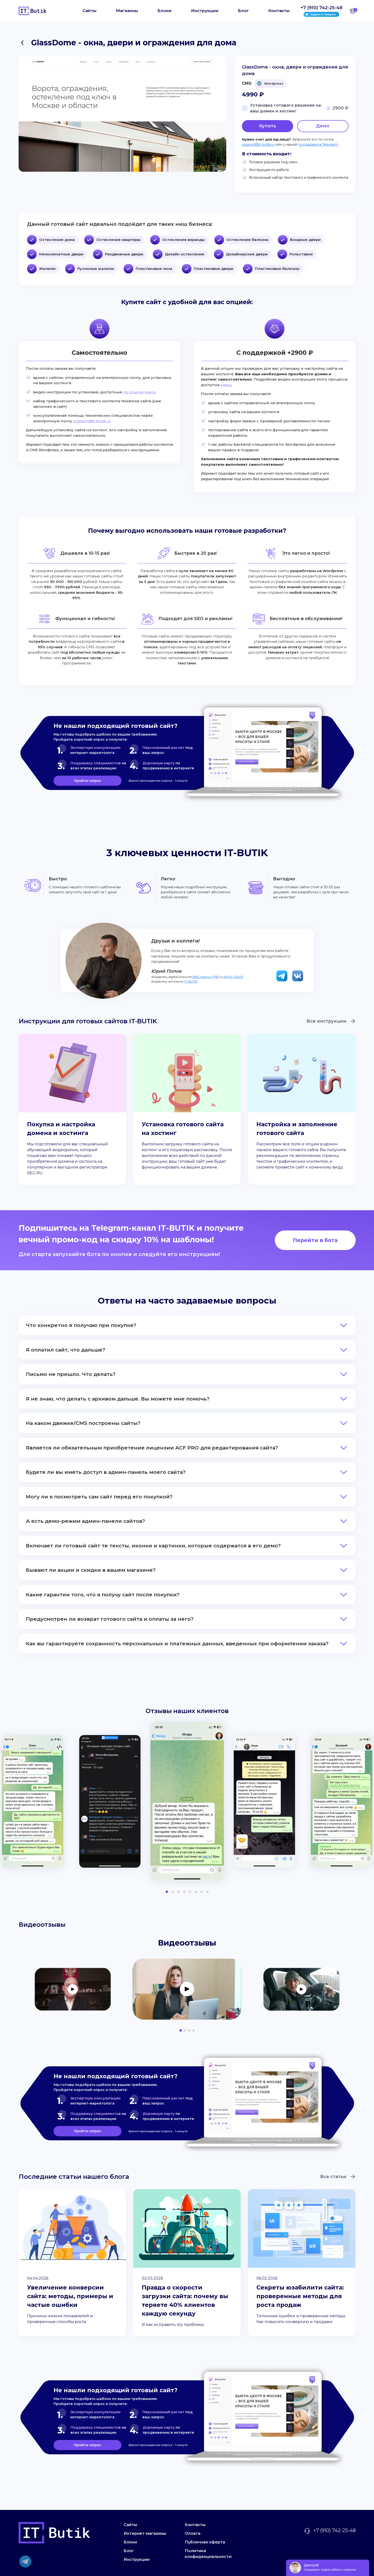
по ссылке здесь (139, 392)
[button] (167, 1891)
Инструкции (205, 10)
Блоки (164, 10)
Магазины (127, 10)
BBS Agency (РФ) (205, 977)
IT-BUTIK (191, 981)
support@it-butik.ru (258, 144)
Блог (243, 10)
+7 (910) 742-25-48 (321, 7)
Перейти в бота (315, 1240)
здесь (226, 385)
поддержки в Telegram (318, 144)
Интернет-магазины (145, 2533)
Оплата (192, 2533)
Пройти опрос (87, 780)
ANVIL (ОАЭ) (233, 977)
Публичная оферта (205, 2542)
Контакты (279, 10)
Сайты (90, 10)
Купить (267, 126)
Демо (322, 126)
